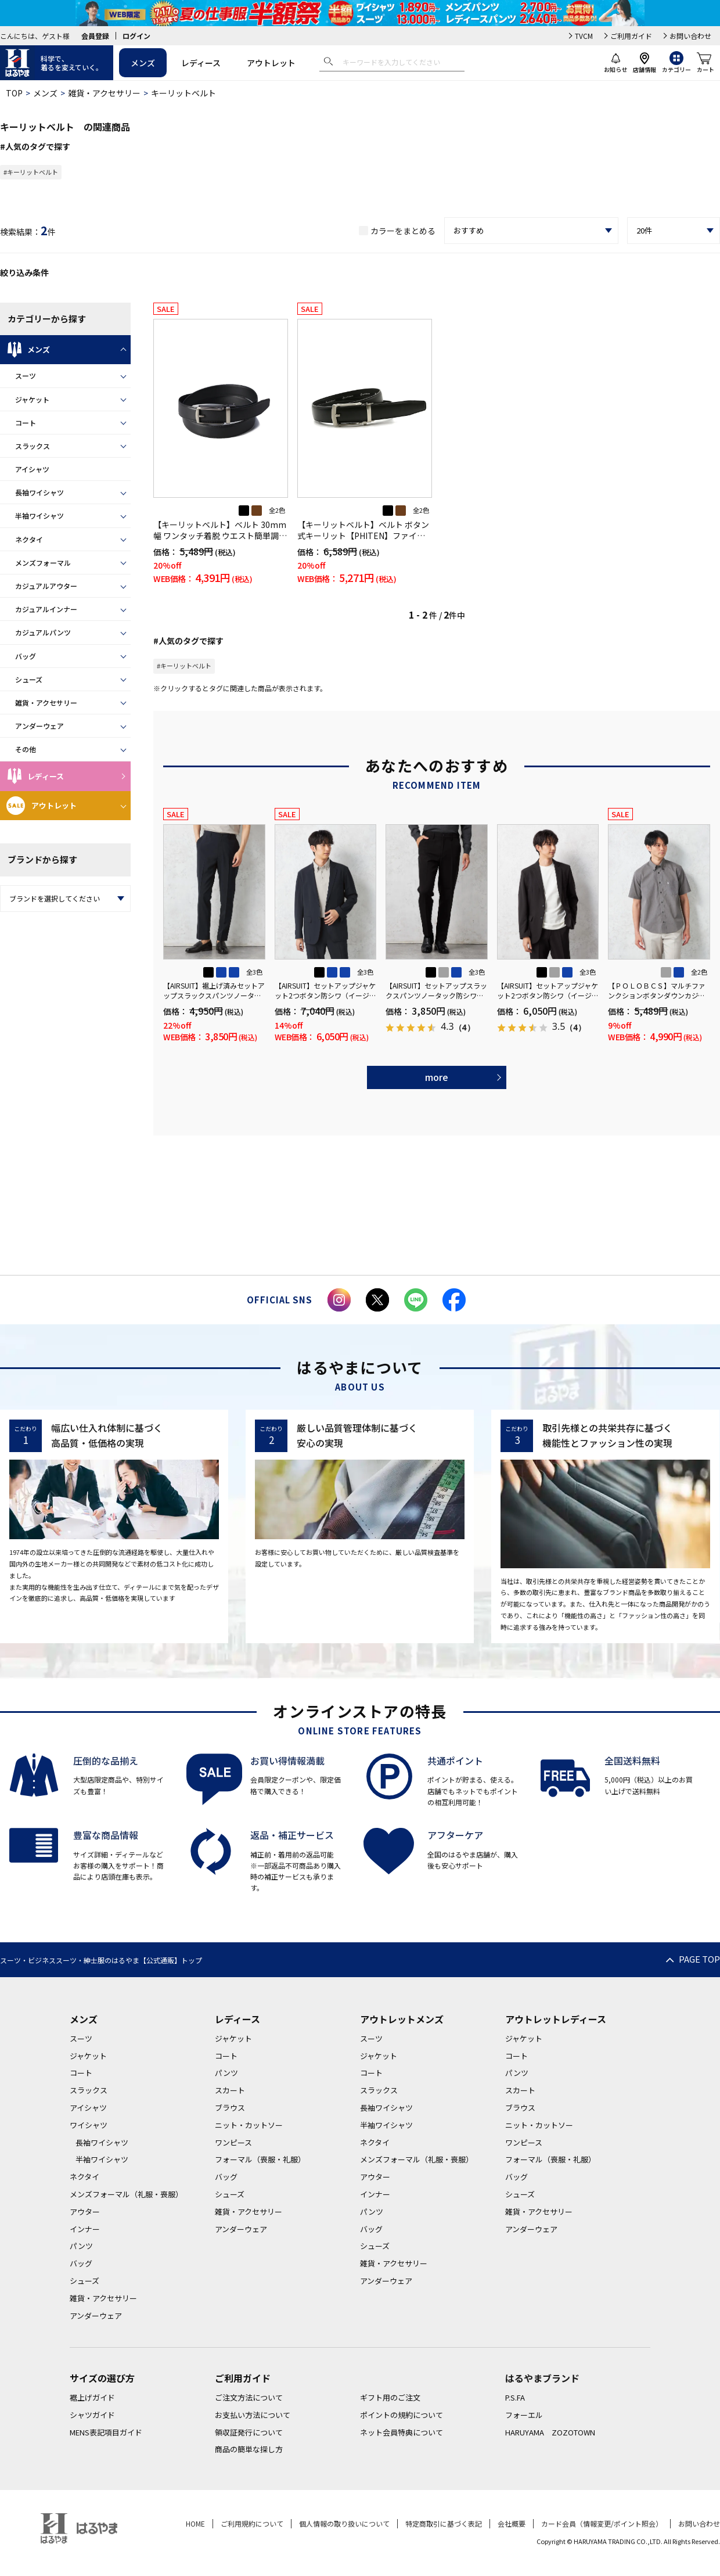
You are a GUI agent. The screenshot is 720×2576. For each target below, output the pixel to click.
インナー (85, 2228)
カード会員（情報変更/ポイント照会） (602, 2523)
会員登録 (95, 36)
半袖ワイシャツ (39, 515)
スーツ (25, 375)
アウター (85, 2211)
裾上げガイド (92, 2397)
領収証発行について (249, 2432)
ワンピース (233, 2142)
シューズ (28, 679)
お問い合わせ (690, 35)
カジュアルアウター (46, 586)
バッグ (25, 656)
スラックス (32, 446)
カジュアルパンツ (43, 632)
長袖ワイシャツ (39, 492)
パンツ (81, 2245)
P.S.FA (515, 2397)
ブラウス (230, 2107)
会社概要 (511, 2523)
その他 (25, 749)
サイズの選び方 (102, 2378)
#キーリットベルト (30, 172)
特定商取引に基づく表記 (443, 2523)
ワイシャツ (88, 2125)
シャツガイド (92, 2414)
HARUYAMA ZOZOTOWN (550, 2432)
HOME (195, 2523)
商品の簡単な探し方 (249, 2449)
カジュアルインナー (46, 609)
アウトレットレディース (555, 2019)
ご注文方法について (249, 2397)
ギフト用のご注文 (390, 2397)
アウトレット (271, 63)
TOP (14, 93)
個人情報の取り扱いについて (344, 2523)
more (436, 1077)
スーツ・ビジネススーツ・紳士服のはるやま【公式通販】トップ (101, 1960)
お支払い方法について (252, 2414)
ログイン (136, 36)
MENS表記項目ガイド (106, 2432)
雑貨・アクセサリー (104, 93)
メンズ (143, 63)
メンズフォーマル (43, 562)
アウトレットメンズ (402, 2019)
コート (25, 422)
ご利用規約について (252, 2523)
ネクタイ (29, 539)
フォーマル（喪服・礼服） (260, 2159)
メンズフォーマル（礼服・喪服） (126, 2194)
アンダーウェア (39, 726)
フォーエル (524, 2414)
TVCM (584, 35)
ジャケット (32, 399)
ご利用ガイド (631, 35)
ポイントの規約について (401, 2414)
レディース (201, 63)
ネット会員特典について (401, 2432)
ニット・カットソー (249, 2125)
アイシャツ (32, 469)
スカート (230, 2090)
